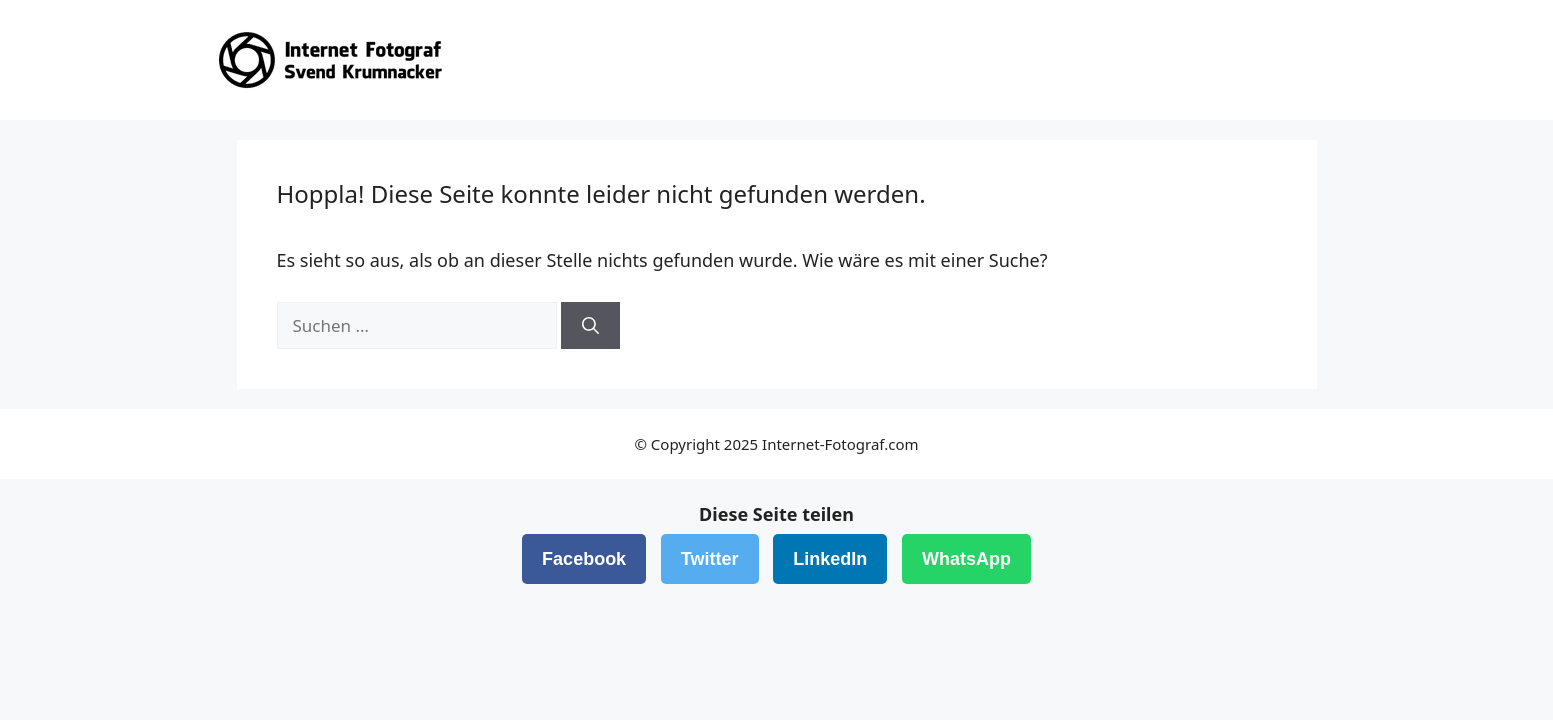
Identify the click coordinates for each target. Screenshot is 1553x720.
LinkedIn (830, 559)
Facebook (584, 559)
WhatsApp (966, 559)
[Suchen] (590, 326)
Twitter (710, 559)
